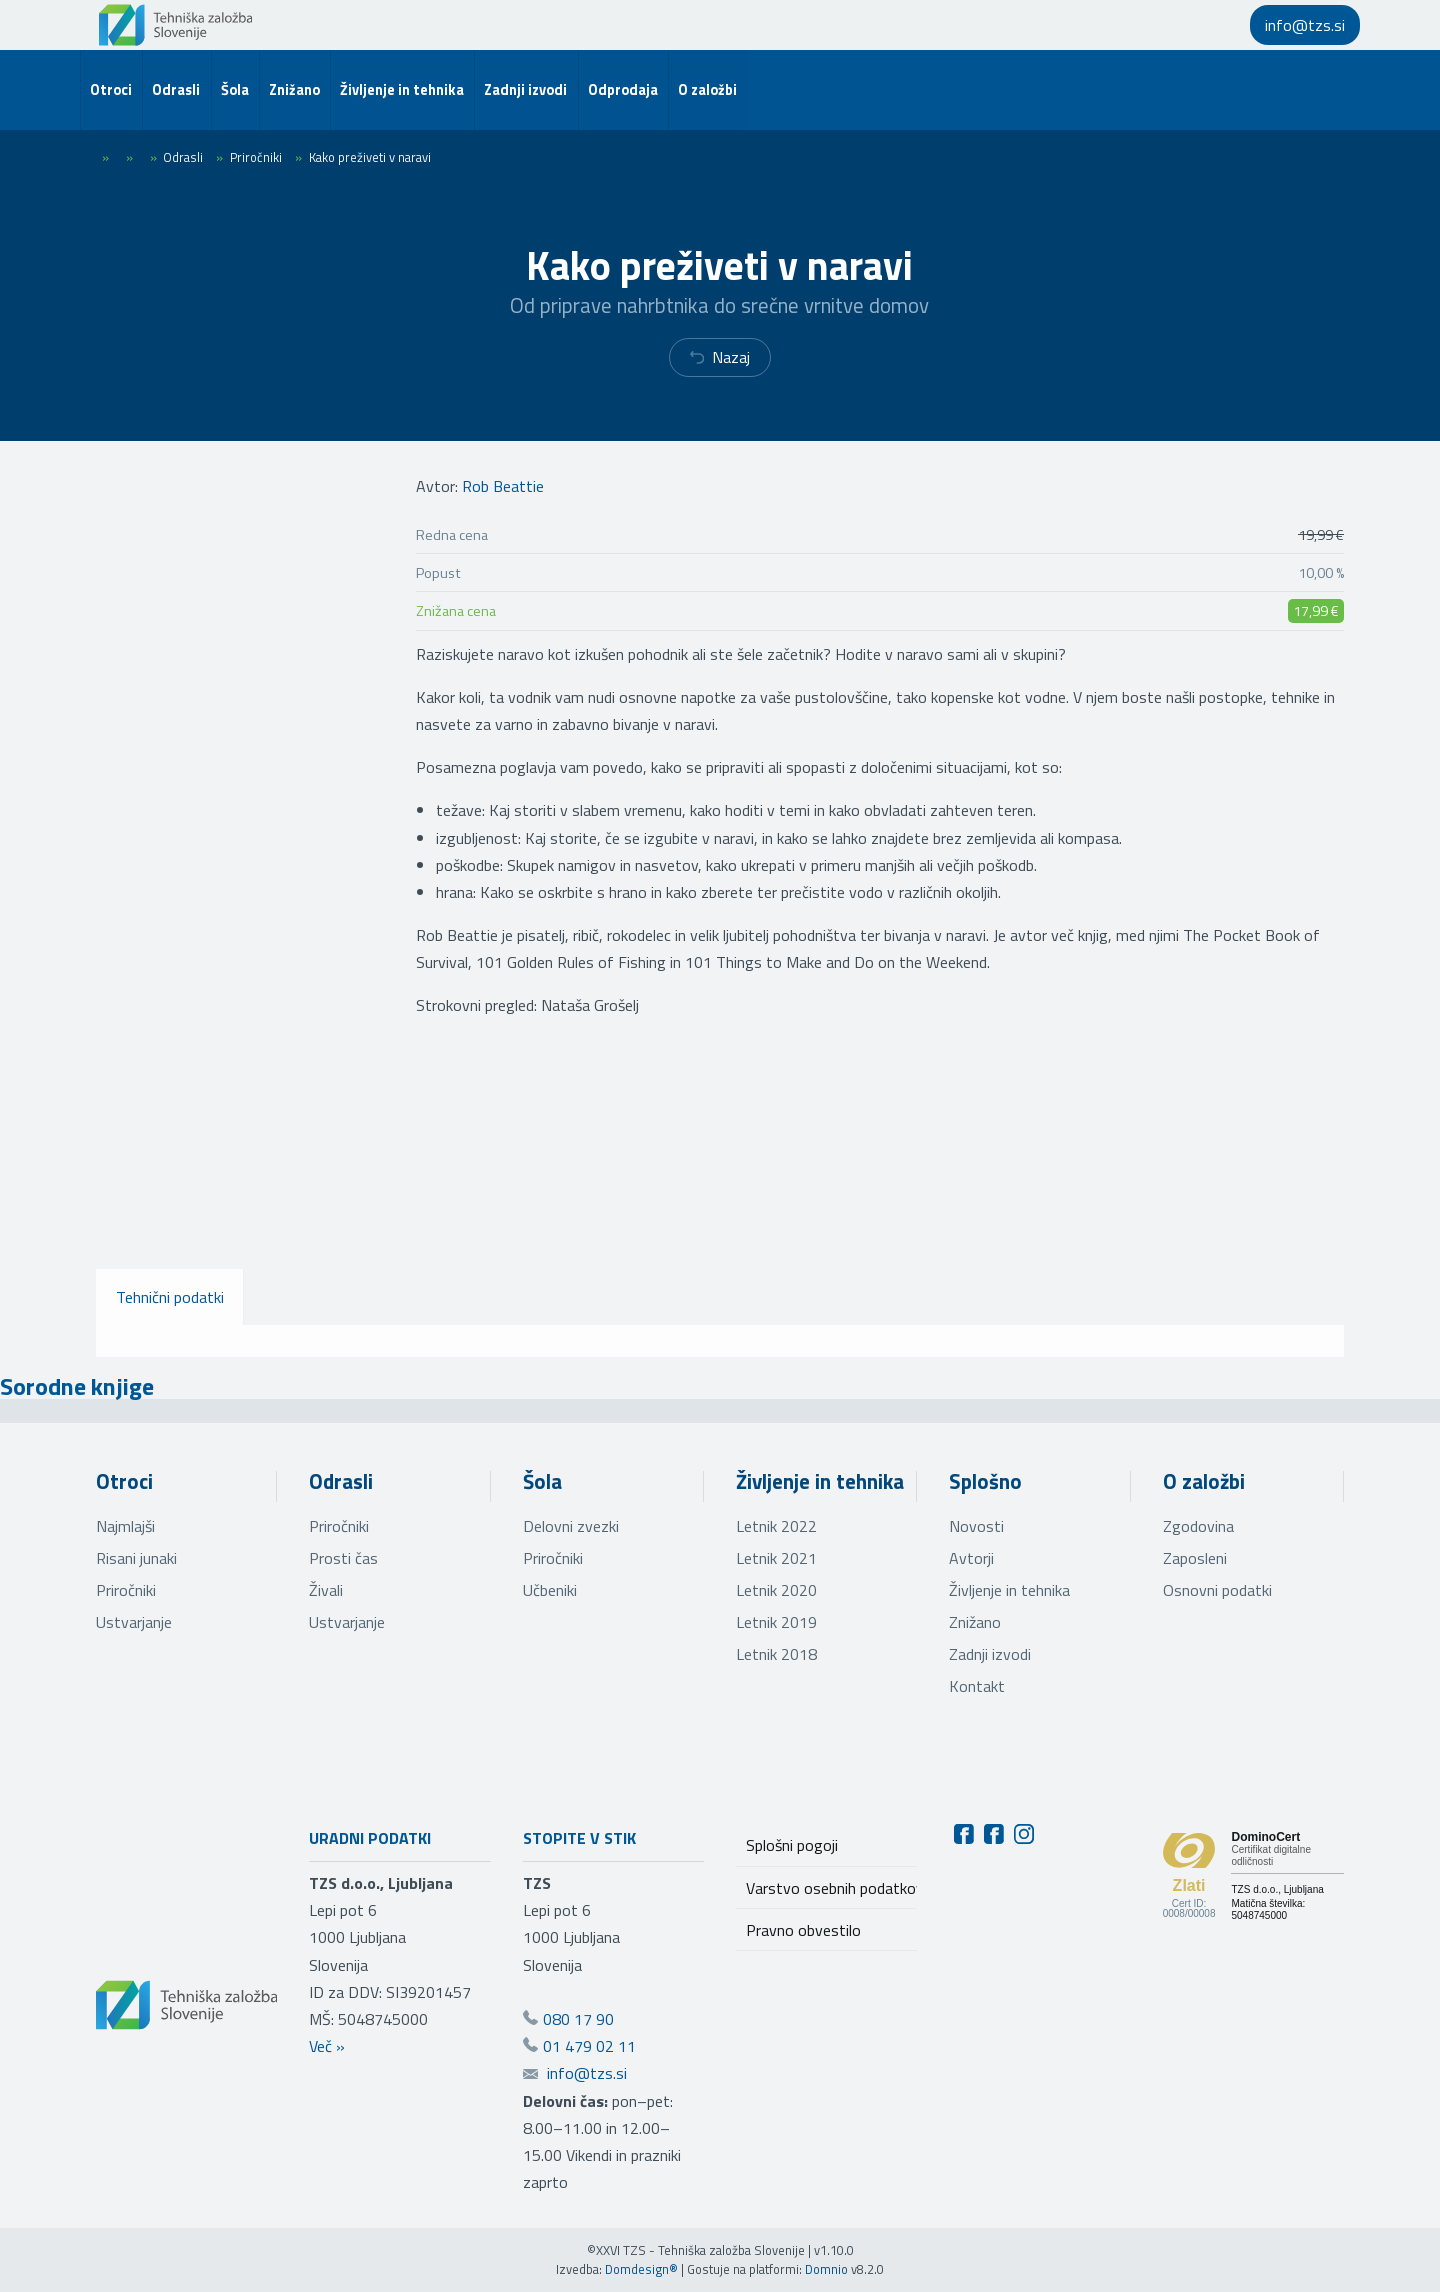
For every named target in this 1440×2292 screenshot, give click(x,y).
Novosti (976, 1526)
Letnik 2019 (776, 1622)
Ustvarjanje (134, 1622)
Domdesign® (641, 2269)
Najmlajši (125, 1526)
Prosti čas (343, 1558)
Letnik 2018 (776, 1654)
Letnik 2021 (776, 1558)
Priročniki (126, 1590)
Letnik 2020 (776, 1590)
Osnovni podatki (1217, 1590)
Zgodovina (1198, 1526)
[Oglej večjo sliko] (186, 1160)
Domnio (826, 2269)
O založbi (1204, 1481)
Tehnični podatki (170, 1297)
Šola (542, 1481)
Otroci (124, 1481)
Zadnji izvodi (990, 1654)
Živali (326, 1590)
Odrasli (341, 1481)
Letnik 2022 (776, 1526)
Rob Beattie (503, 486)
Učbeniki (550, 1590)
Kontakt (977, 1686)
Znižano (975, 1622)
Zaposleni (1195, 1558)
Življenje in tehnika (820, 1481)
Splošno (985, 1481)
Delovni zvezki (571, 1526)
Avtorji (971, 1558)
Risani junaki (136, 1558)
